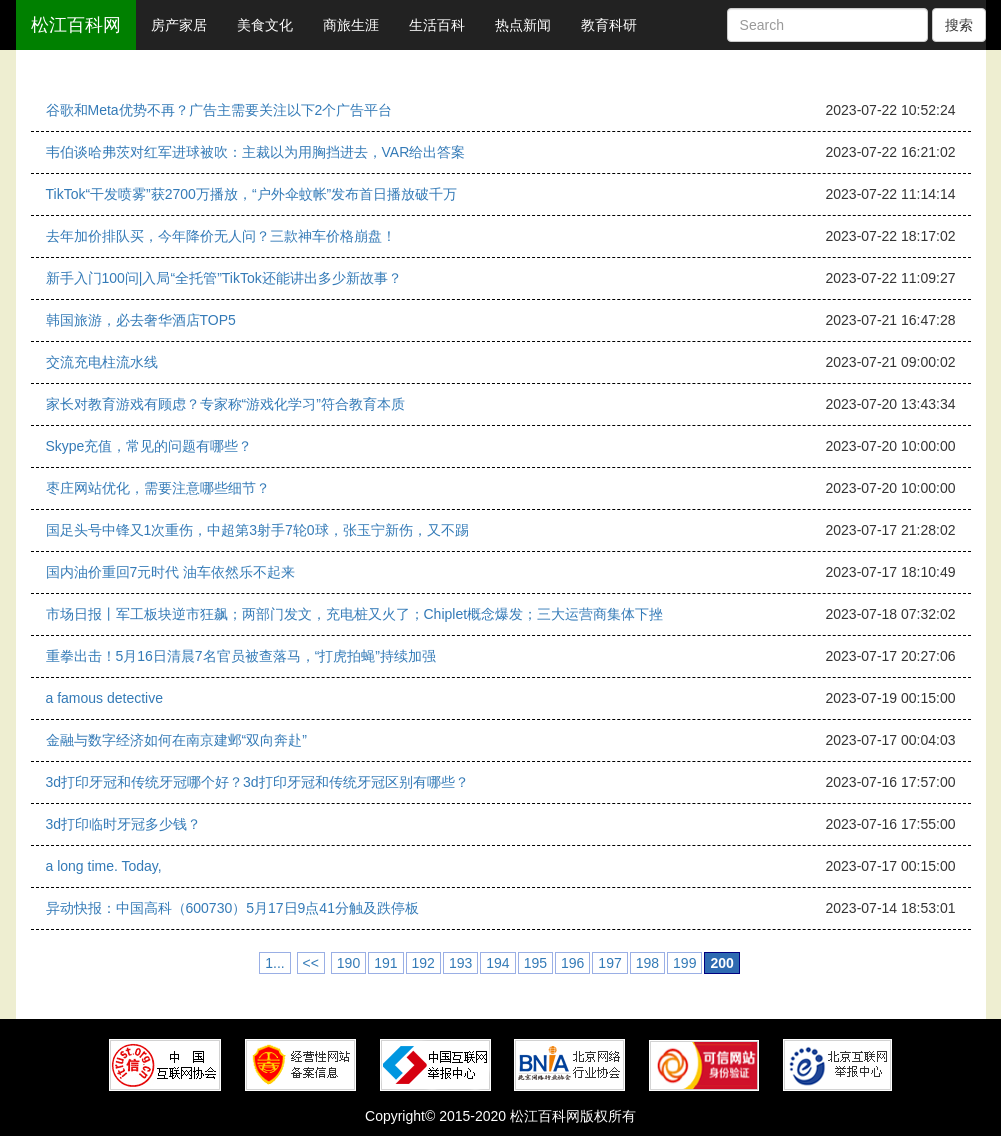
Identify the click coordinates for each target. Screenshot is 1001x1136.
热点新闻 (523, 25)
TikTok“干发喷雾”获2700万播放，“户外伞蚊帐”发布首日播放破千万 (252, 194)
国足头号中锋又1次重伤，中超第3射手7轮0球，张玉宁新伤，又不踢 (257, 530)
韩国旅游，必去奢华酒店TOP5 (141, 320)
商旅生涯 (351, 25)
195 (535, 963)
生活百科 (437, 25)
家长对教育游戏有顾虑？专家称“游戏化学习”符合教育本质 (225, 404)
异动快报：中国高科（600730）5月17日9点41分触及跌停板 (232, 908)
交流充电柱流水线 (102, 362)
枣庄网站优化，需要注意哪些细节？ (158, 488)
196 (572, 963)
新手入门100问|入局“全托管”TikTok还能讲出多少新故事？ (224, 278)
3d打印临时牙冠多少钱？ (124, 824)
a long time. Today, (104, 866)
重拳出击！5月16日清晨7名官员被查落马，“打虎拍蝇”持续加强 (241, 656)
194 (497, 963)
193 (460, 963)
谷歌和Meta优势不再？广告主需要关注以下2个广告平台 (219, 110)
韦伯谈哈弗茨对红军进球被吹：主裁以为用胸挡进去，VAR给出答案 (256, 152)
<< (311, 963)
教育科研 (609, 25)
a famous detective (105, 698)
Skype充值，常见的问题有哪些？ (149, 446)
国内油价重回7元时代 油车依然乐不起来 (171, 572)
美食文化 (265, 25)
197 (609, 963)
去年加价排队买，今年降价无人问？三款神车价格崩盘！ (221, 236)
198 (647, 963)
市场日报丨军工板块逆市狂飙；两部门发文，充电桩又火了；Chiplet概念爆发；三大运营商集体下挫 (355, 614)
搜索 (959, 25)
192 (423, 963)
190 (348, 963)
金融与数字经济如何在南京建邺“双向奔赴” (176, 740)
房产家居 (179, 25)
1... (274, 963)
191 (385, 963)
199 (684, 963)
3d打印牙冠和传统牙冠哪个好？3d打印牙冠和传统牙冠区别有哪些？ (257, 782)
